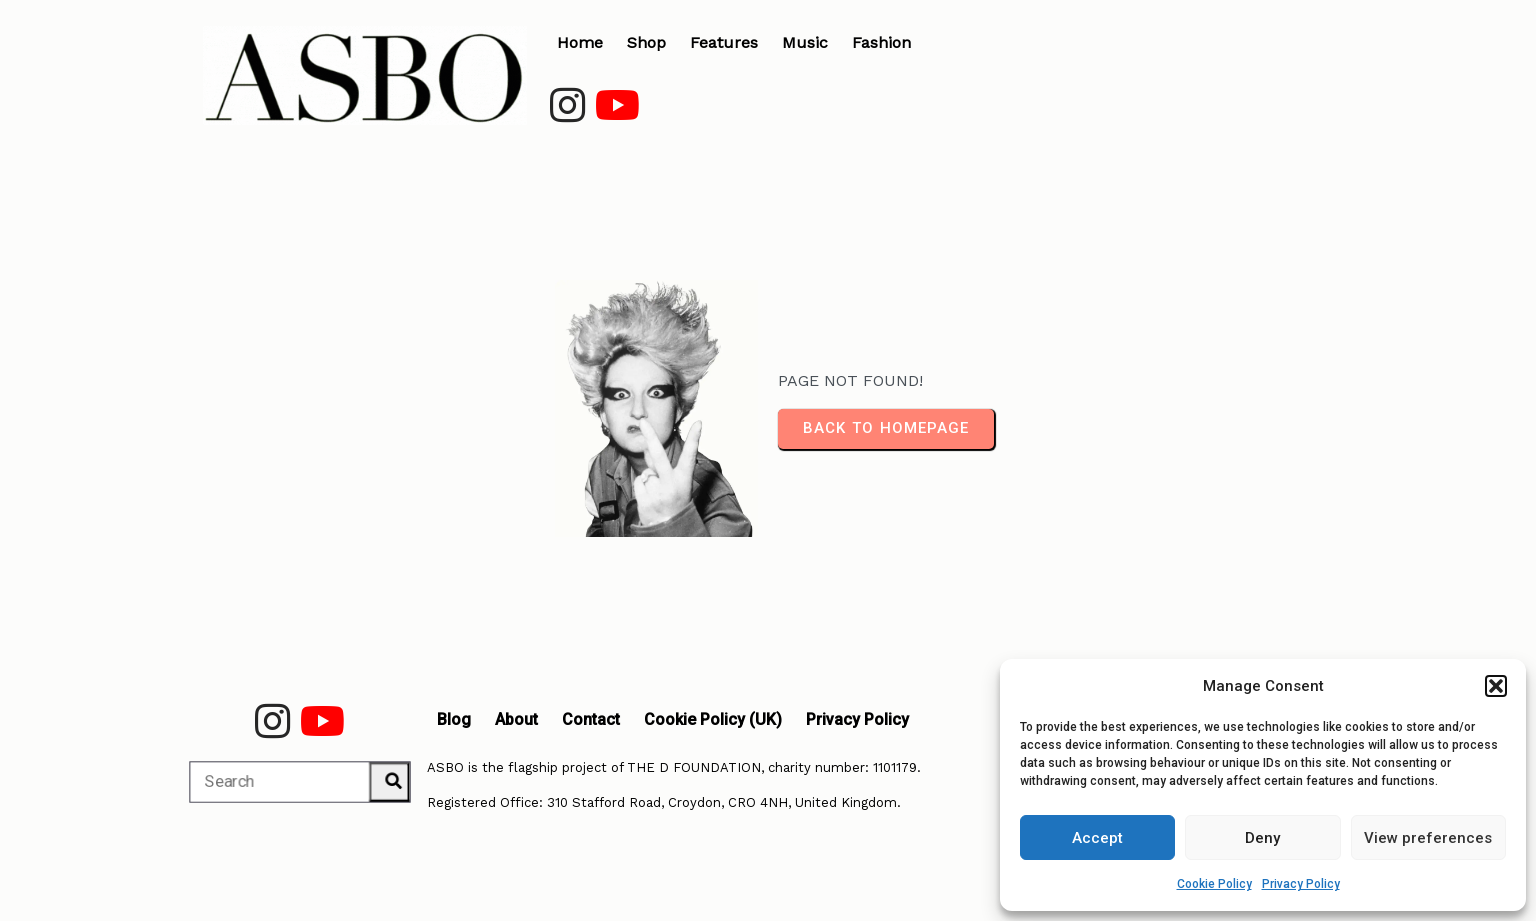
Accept (1097, 838)
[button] (1496, 686)
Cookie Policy (1214, 884)
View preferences (1428, 838)
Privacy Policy (1301, 884)
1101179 (895, 767)
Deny (1262, 838)
